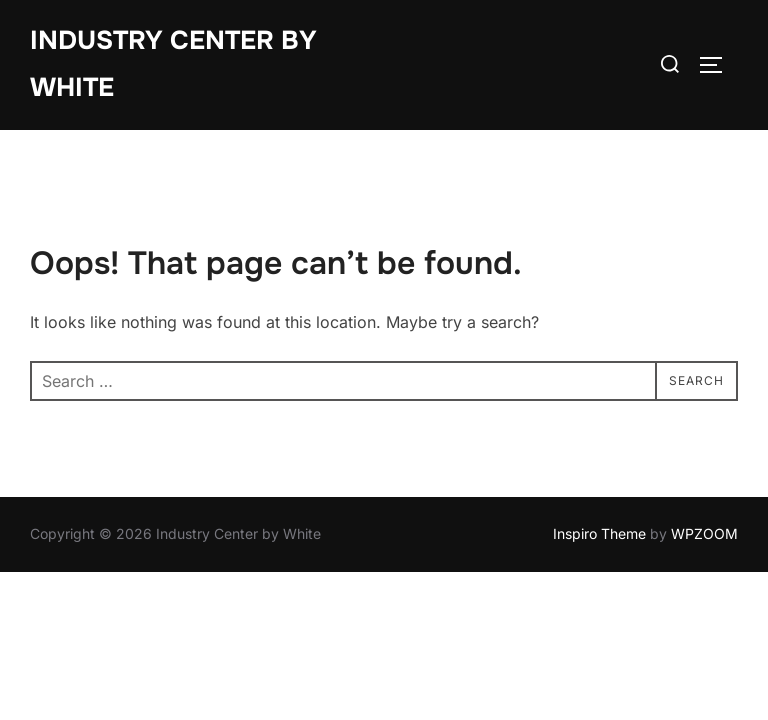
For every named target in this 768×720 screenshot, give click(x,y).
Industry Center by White (173, 64)
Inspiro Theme (599, 533)
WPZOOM (704, 533)
